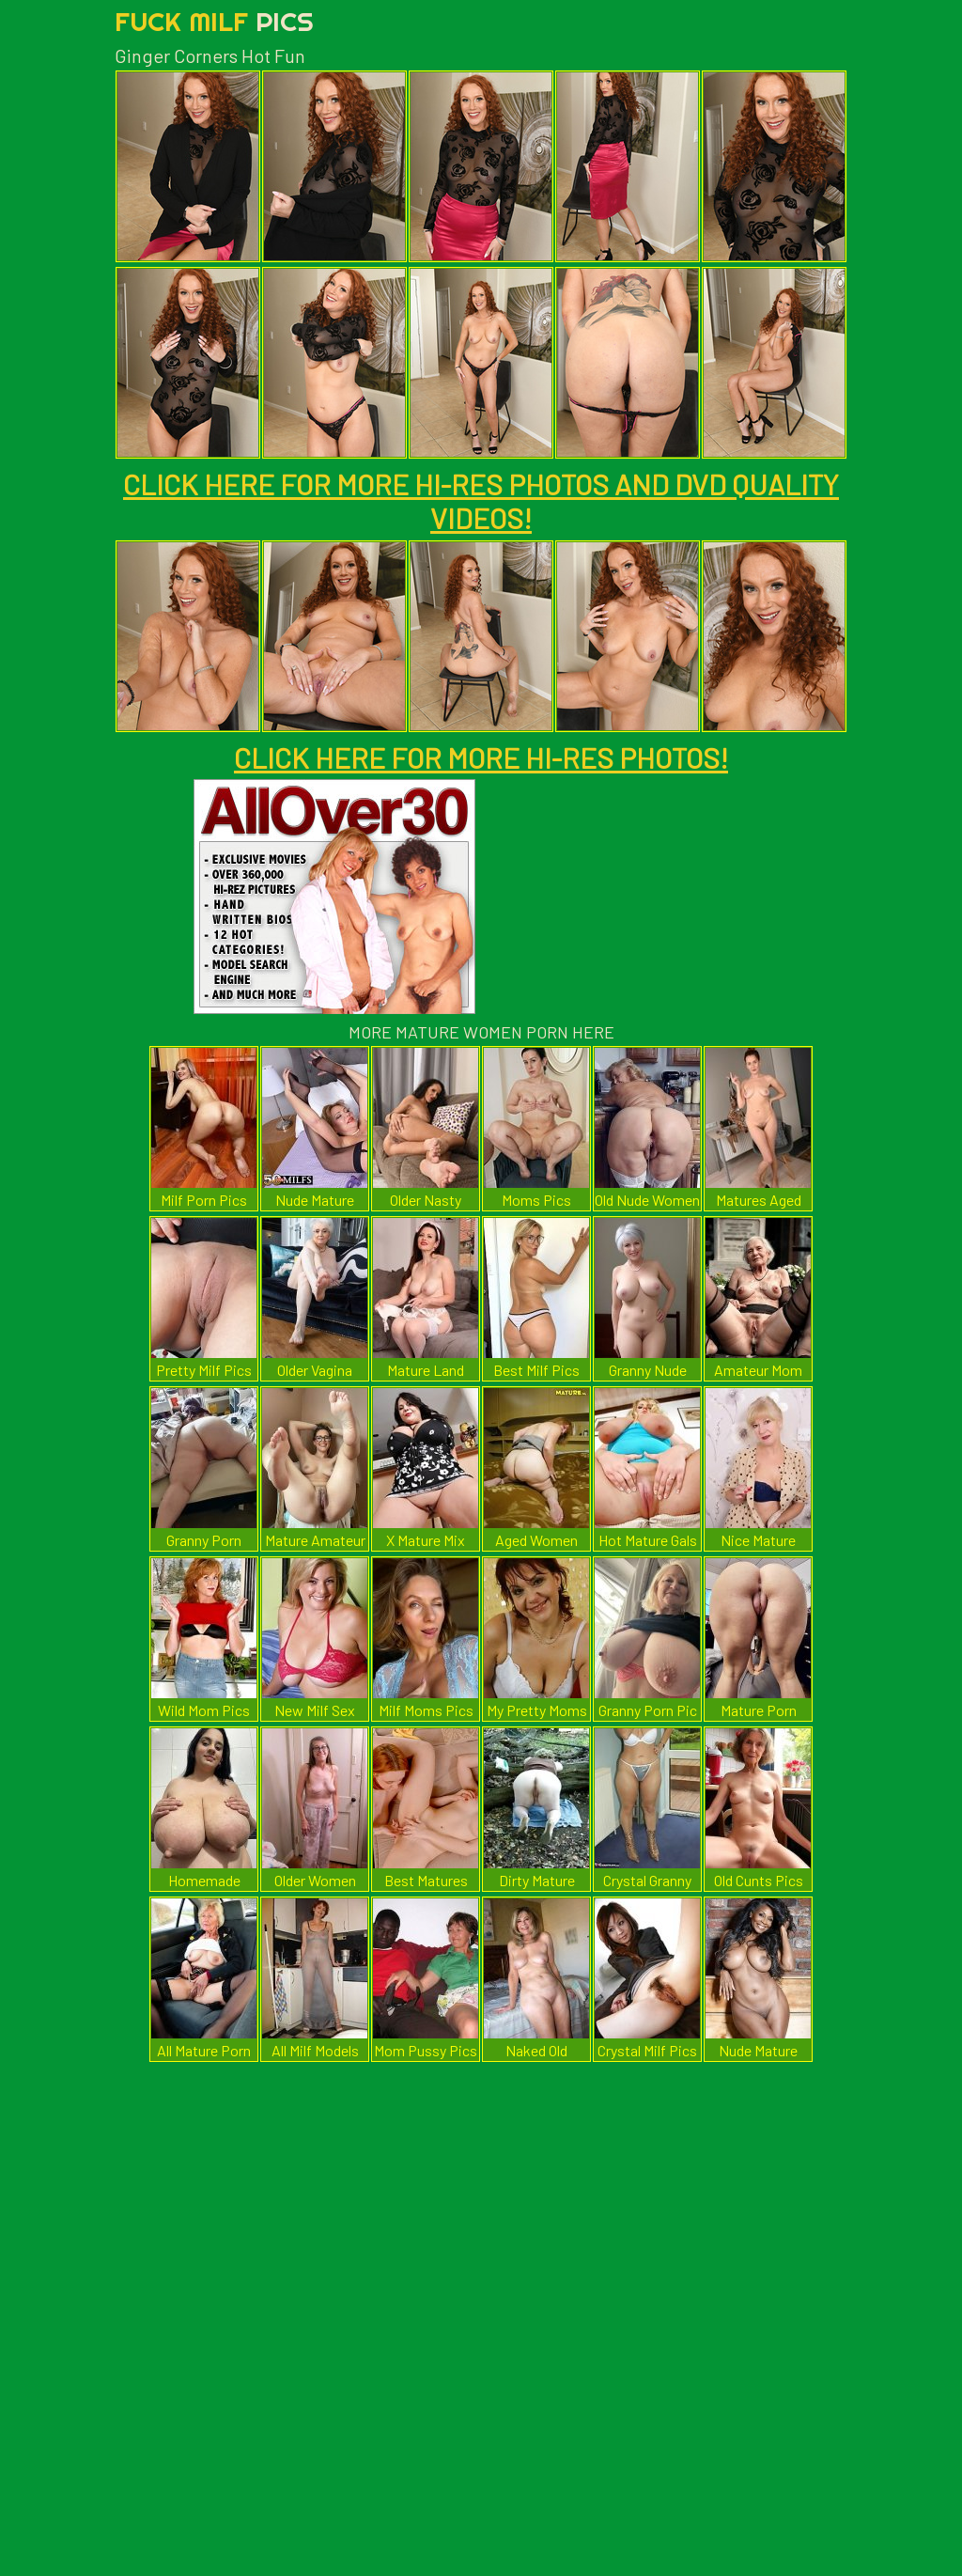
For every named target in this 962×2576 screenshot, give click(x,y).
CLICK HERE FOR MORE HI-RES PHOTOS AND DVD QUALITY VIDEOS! (481, 501)
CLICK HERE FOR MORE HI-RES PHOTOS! (481, 757)
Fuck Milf (214, 21)
